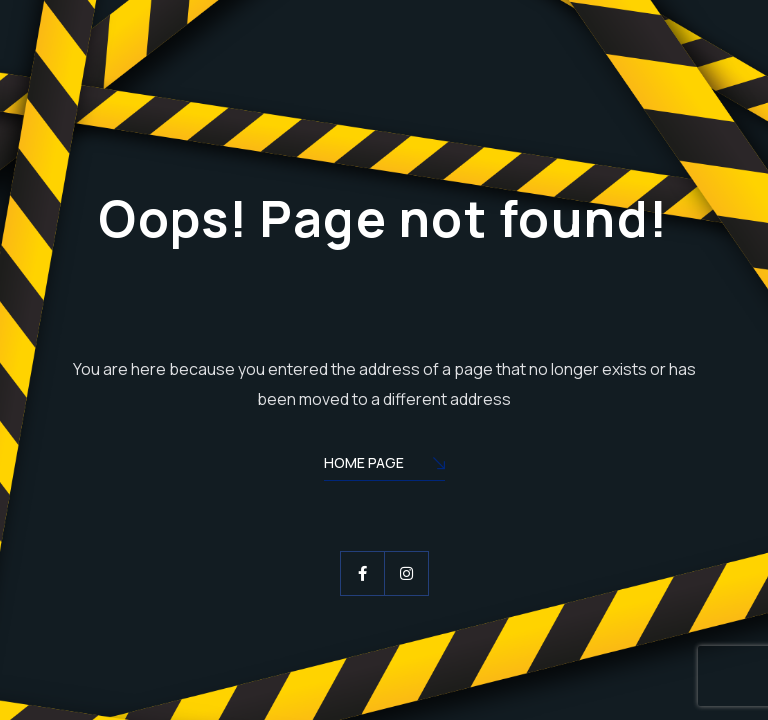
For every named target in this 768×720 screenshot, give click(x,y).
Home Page (384, 464)
